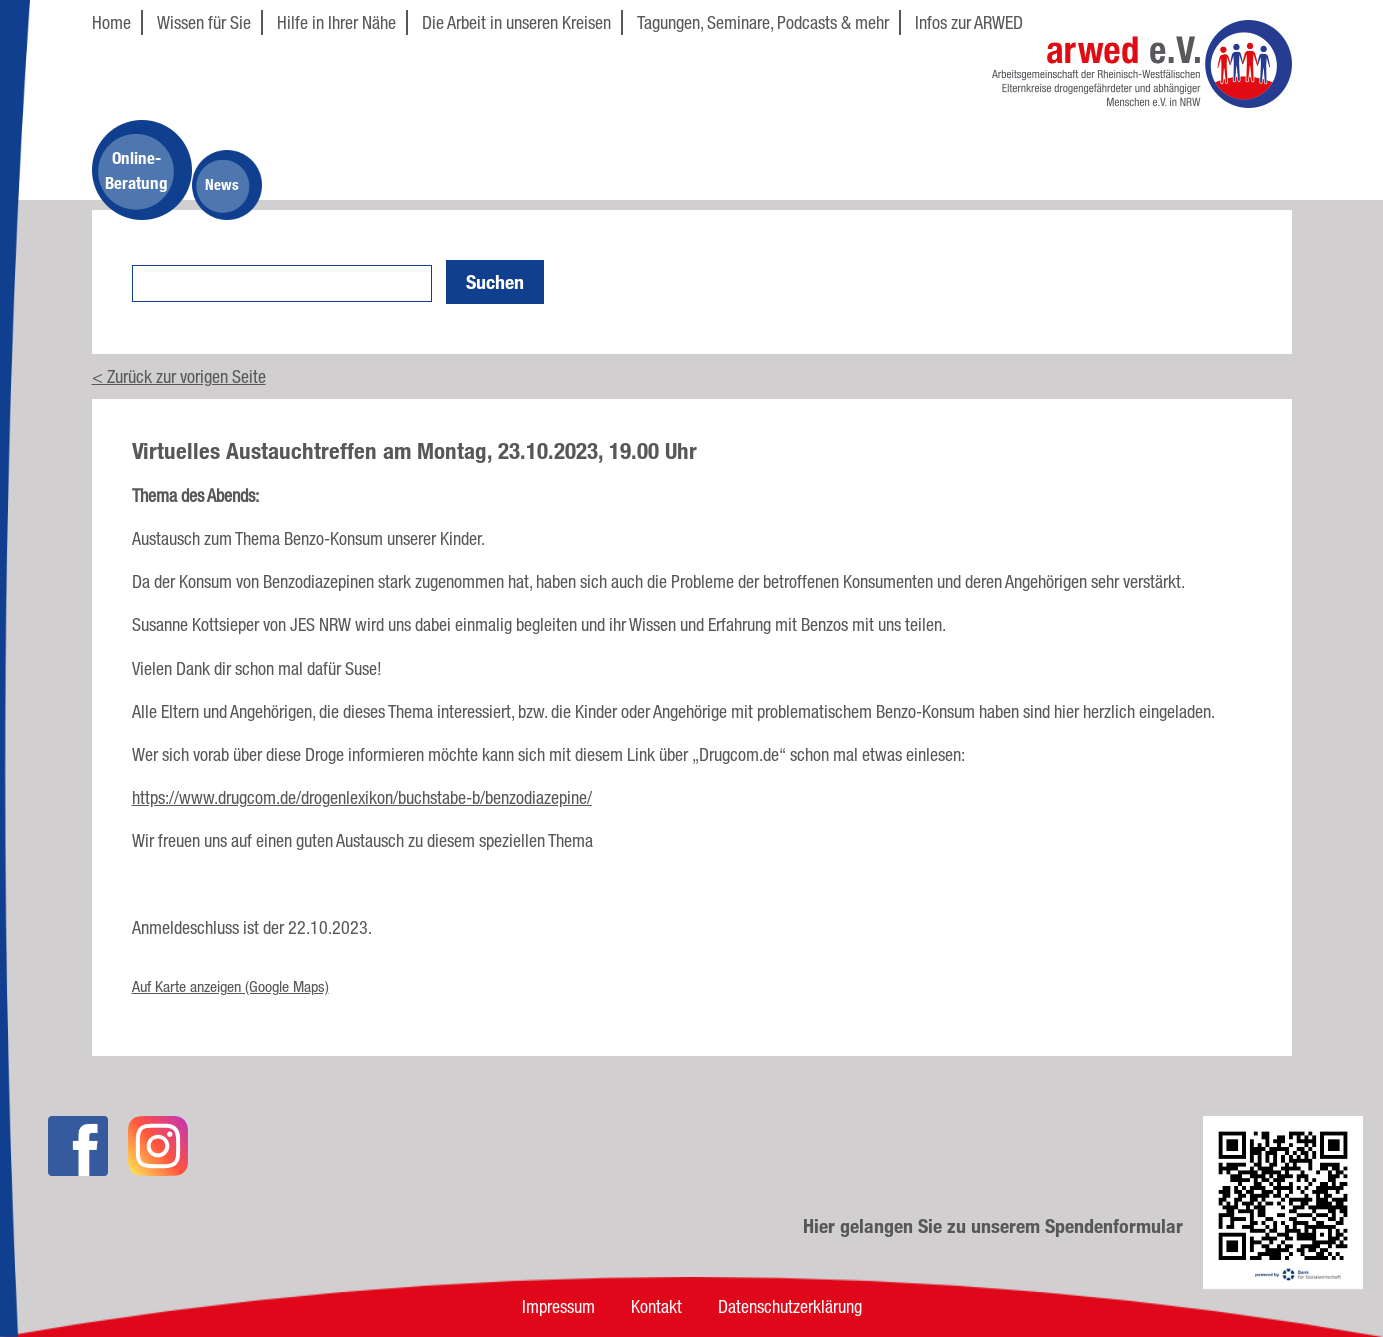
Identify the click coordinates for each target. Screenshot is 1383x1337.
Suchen (495, 282)
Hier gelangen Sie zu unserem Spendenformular (993, 1226)
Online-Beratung (136, 170)
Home (111, 22)
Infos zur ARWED (969, 22)
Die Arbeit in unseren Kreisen (516, 22)
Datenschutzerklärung (790, 1306)
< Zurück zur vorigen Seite (179, 376)
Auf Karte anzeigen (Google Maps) (230, 986)
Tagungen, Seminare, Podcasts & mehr (763, 22)
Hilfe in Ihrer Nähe (336, 22)
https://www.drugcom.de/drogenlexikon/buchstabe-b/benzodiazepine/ (362, 797)
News (222, 184)
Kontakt (656, 1306)
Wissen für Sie (204, 22)
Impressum (558, 1306)
